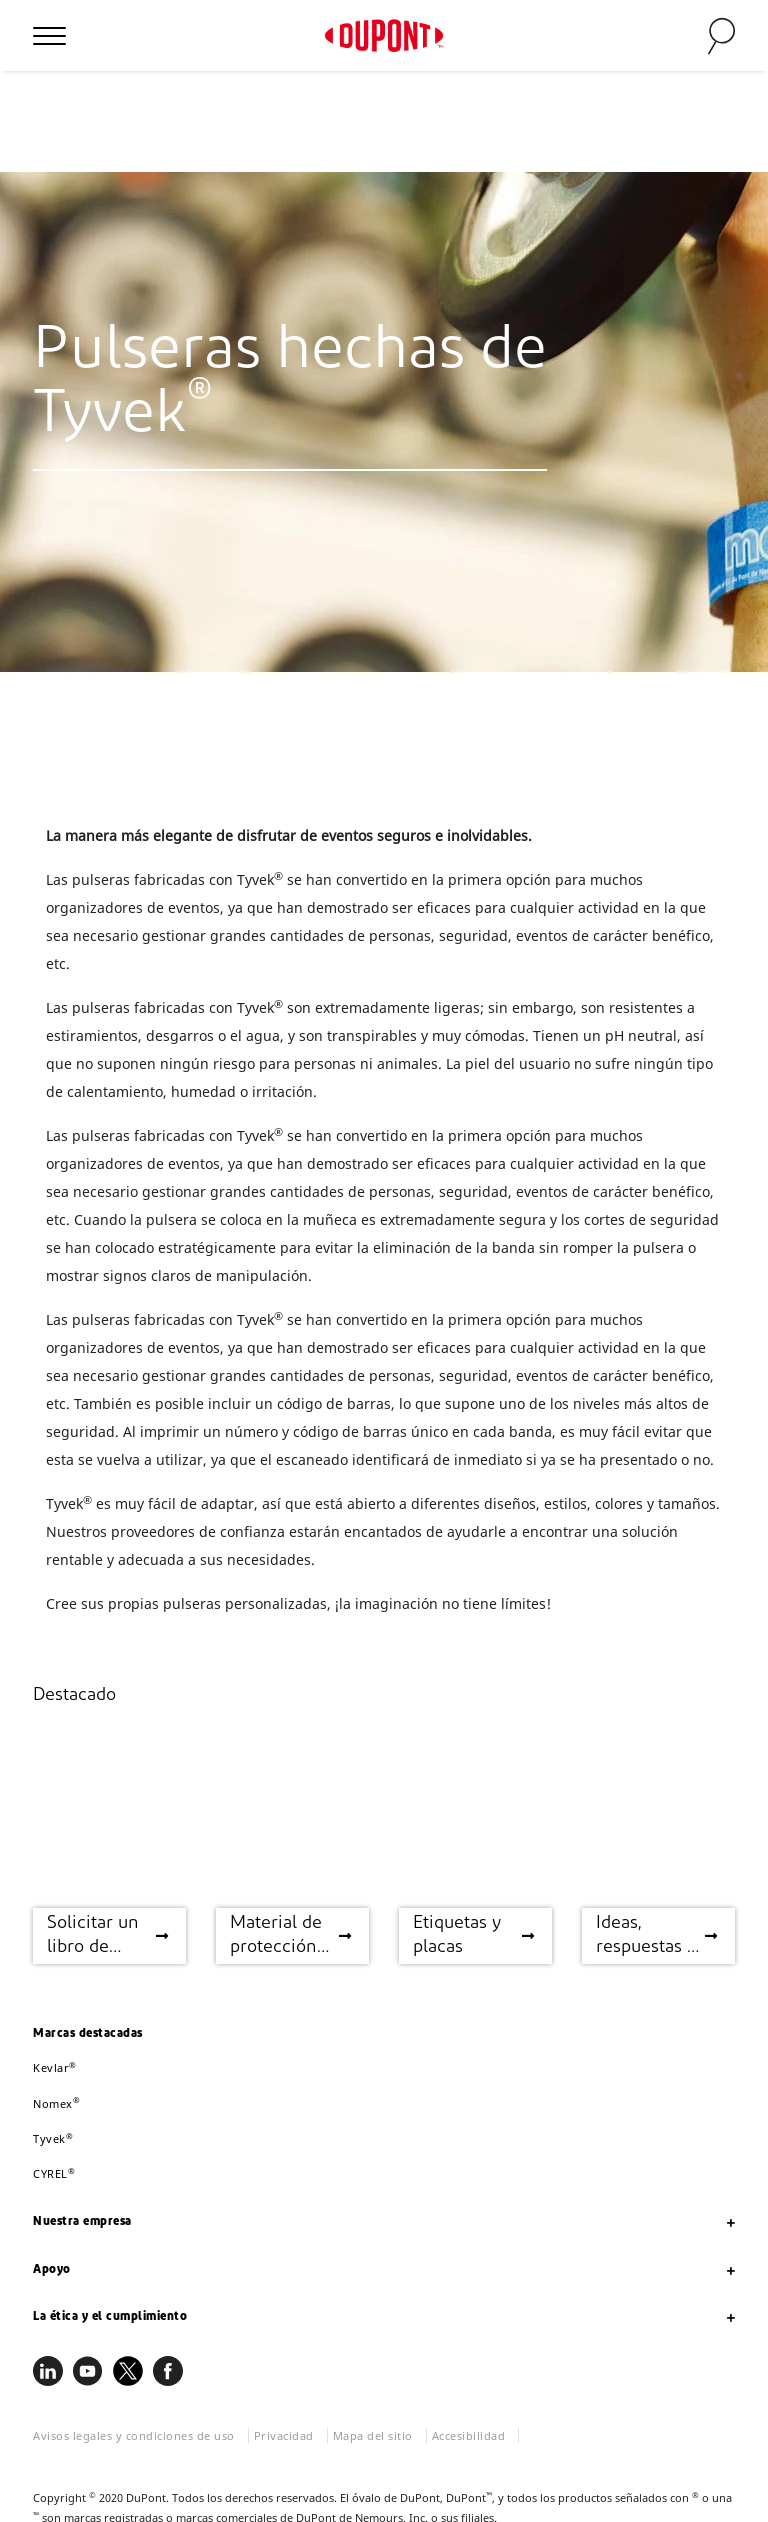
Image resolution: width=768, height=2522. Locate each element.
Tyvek (53, 2138)
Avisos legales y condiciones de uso (134, 2435)
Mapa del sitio (373, 2435)
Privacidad (284, 2435)
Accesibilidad (469, 2435)
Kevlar (55, 2067)
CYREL (54, 2173)
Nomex (56, 2103)
